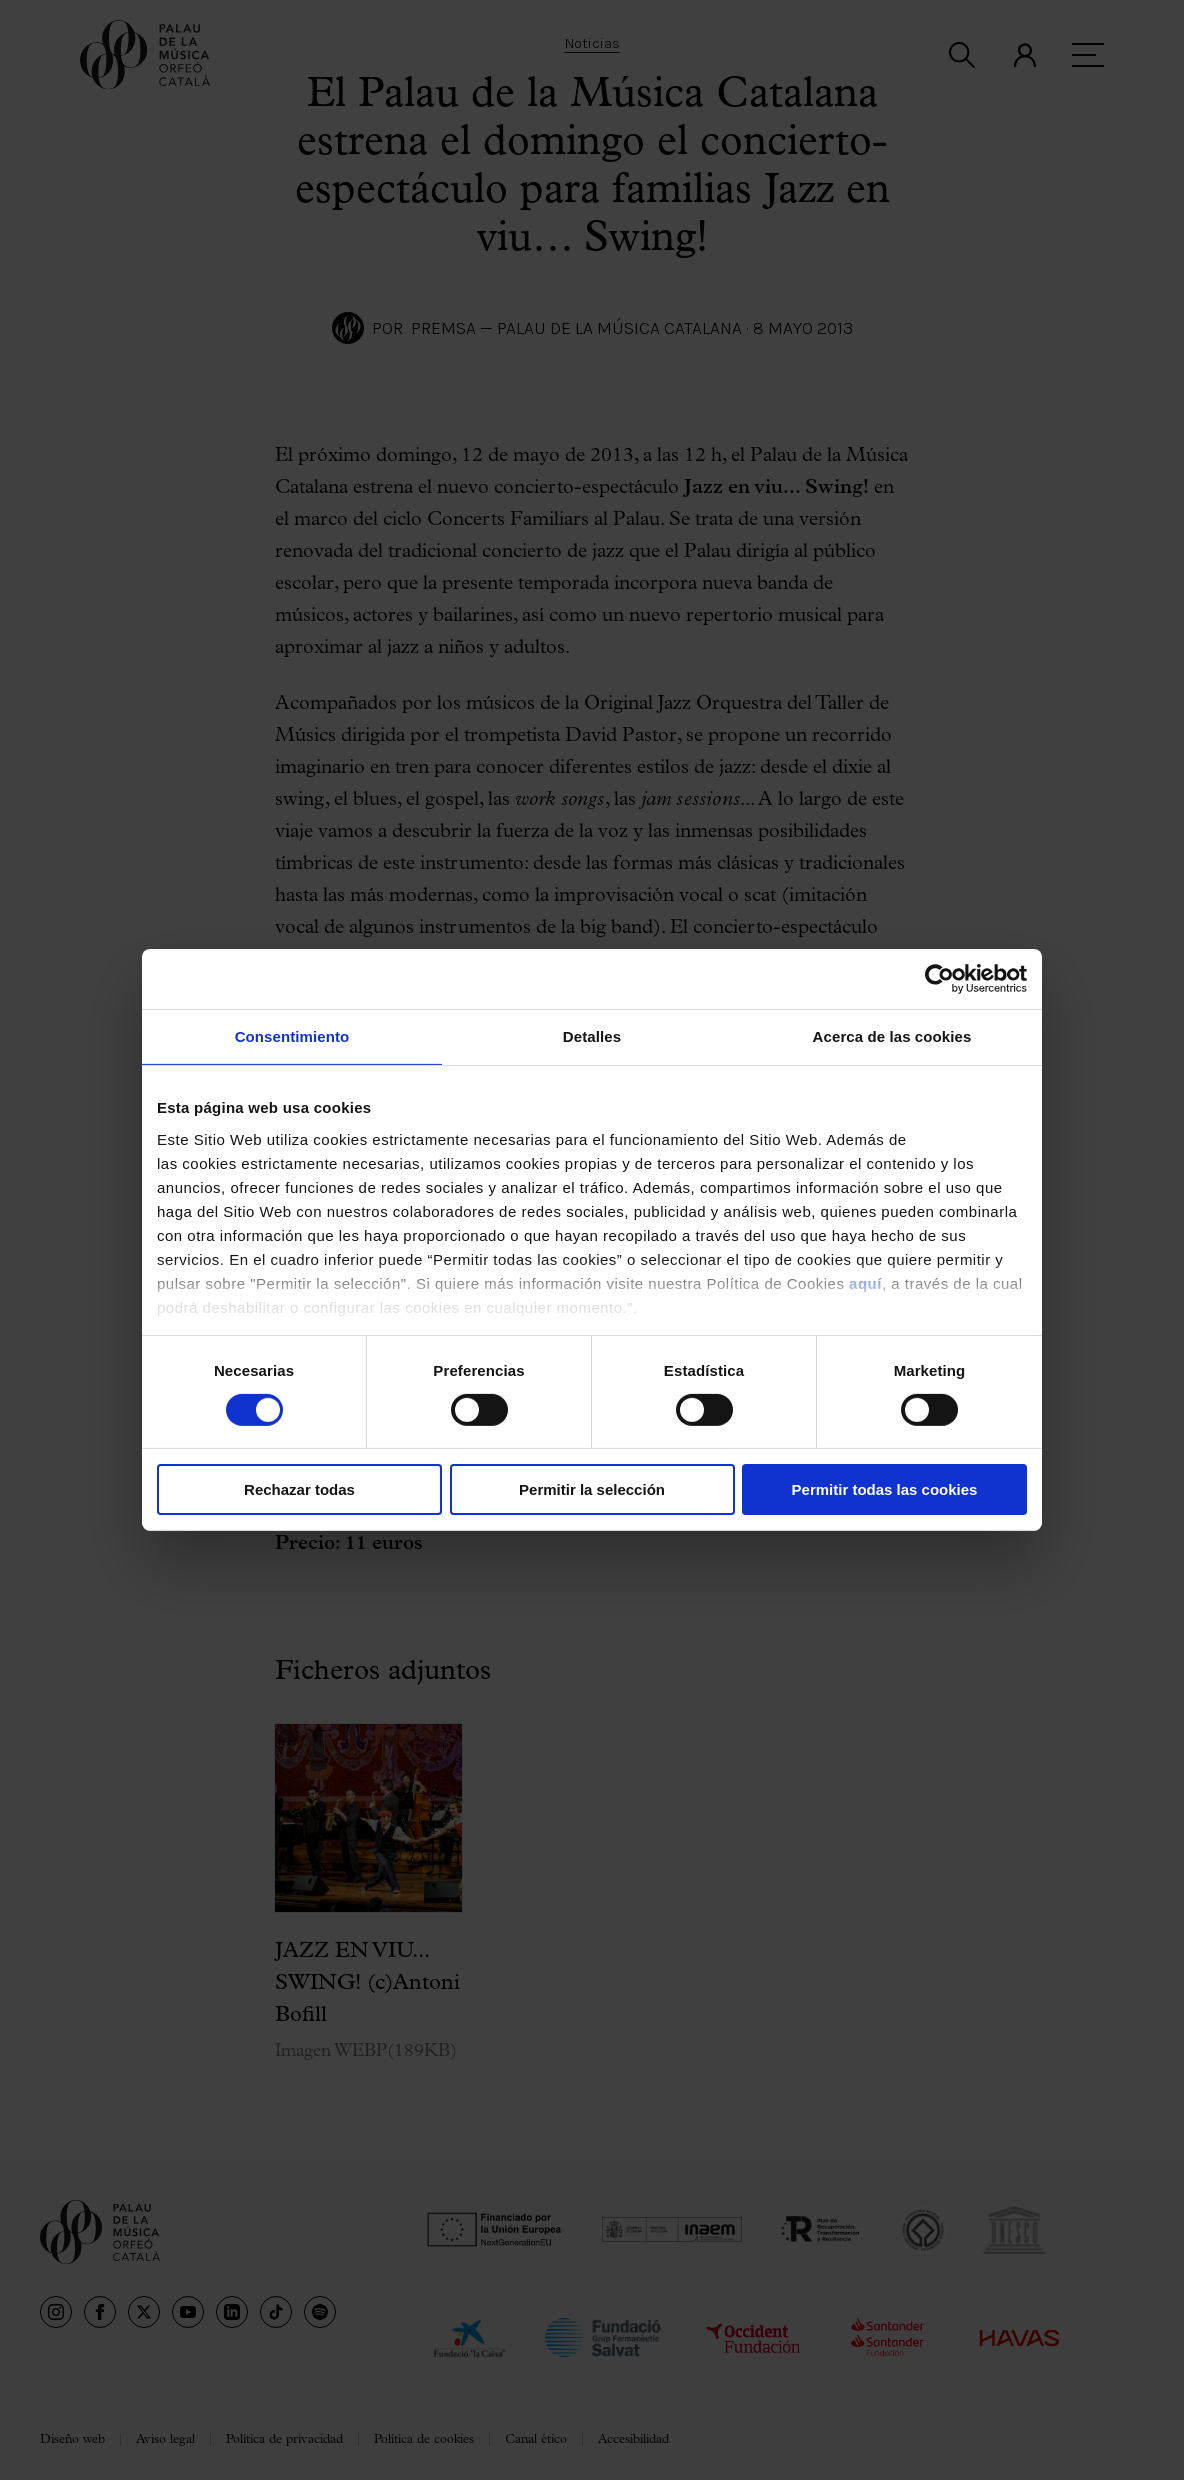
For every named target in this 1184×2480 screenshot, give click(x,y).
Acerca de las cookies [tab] (892, 1036)
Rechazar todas (299, 1489)
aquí (865, 1282)
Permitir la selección (592, 1489)
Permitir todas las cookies (885, 1489)
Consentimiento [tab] (292, 1036)
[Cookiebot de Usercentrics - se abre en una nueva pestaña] (939, 979)
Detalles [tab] (592, 1036)
